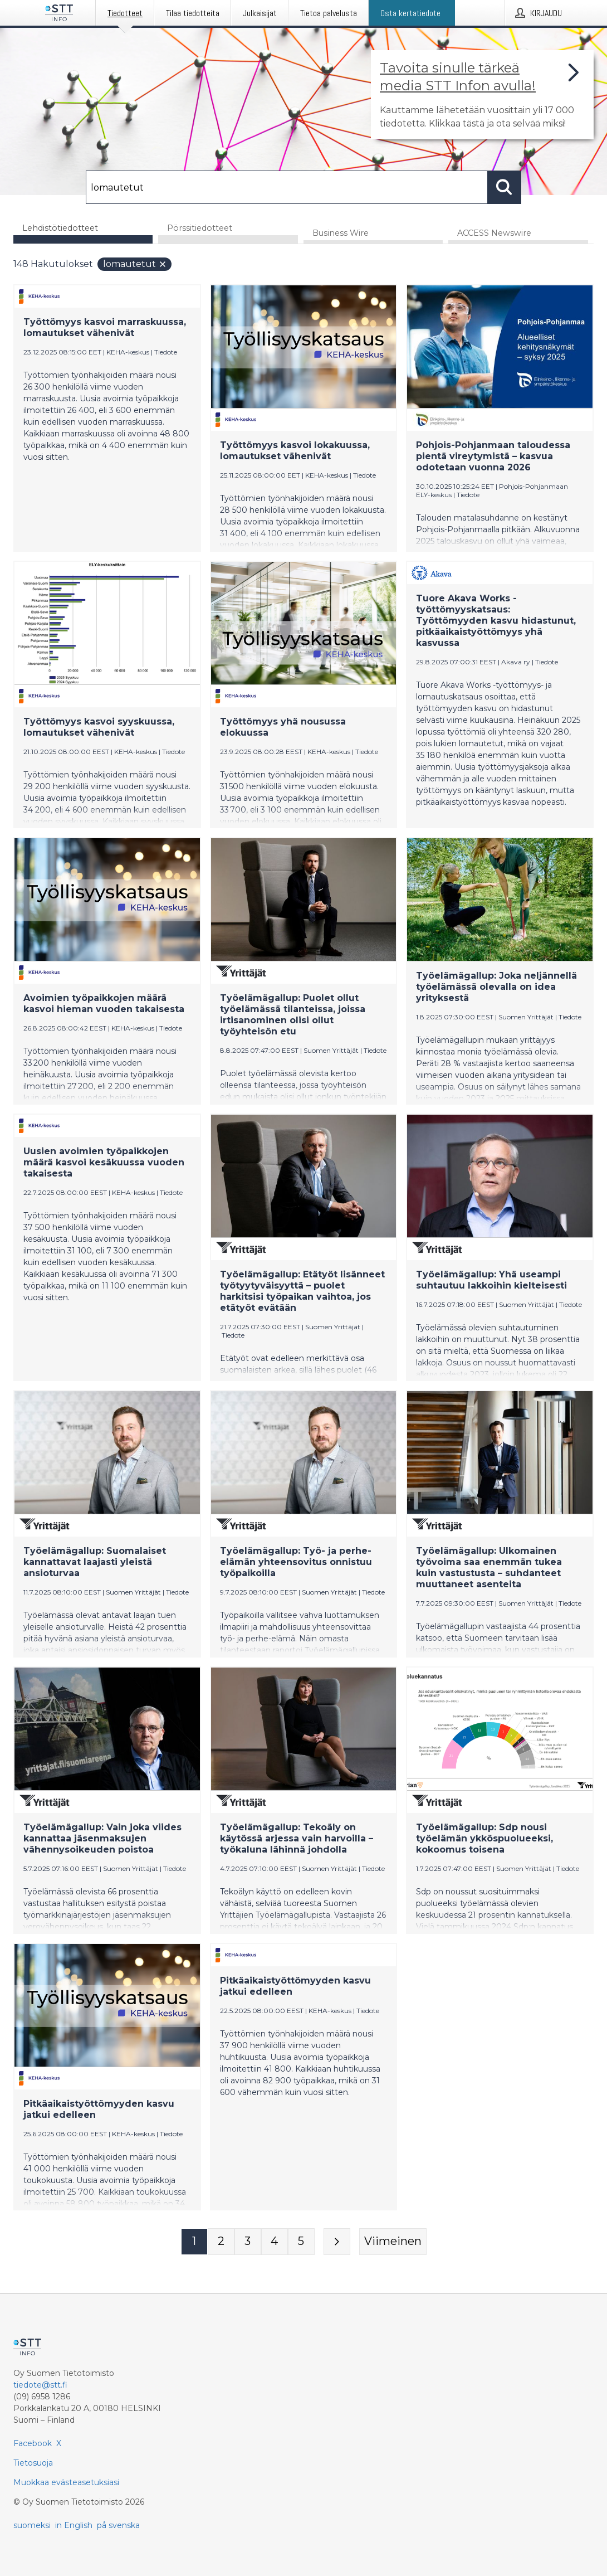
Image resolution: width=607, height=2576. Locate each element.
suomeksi (32, 2525)
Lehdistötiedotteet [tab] (60, 228)
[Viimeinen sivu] (393, 2242)
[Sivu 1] (194, 2242)
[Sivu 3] (247, 2242)
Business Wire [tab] (340, 234)
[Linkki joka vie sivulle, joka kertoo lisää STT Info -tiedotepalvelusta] (482, 94)
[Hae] (287, 187)
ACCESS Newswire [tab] (494, 234)
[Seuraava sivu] (337, 2242)
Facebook (32, 2443)
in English (73, 2525)
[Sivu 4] (274, 2242)
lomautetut (135, 264)
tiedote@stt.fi (40, 2385)
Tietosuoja (33, 2463)
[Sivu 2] (221, 2242)
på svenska (118, 2525)
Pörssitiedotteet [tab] (199, 228)
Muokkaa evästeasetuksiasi (66, 2482)
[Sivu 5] (301, 2242)
